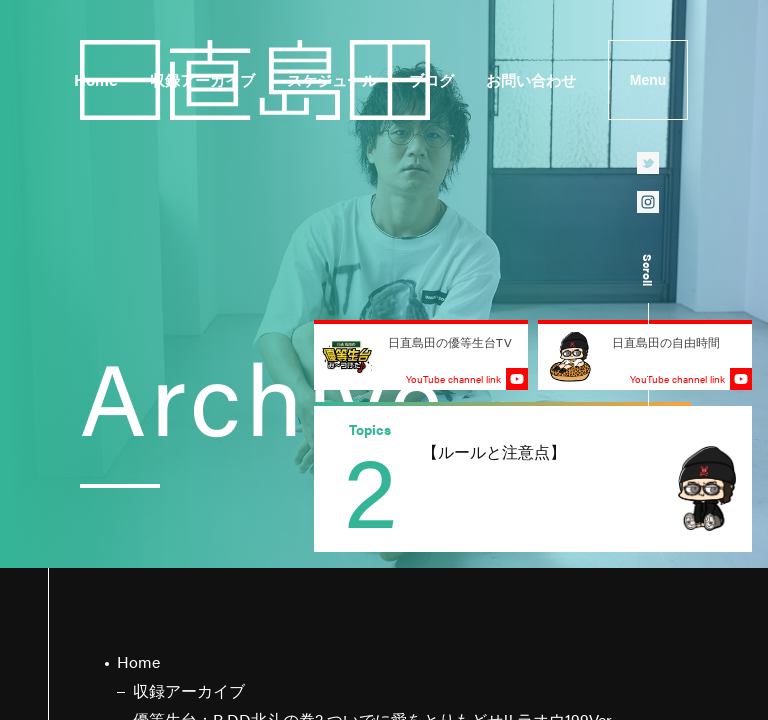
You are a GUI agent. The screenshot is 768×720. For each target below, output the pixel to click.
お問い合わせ (531, 79)
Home (96, 79)
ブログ (431, 79)
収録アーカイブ (202, 79)
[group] (533, 479)
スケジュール (332, 79)
